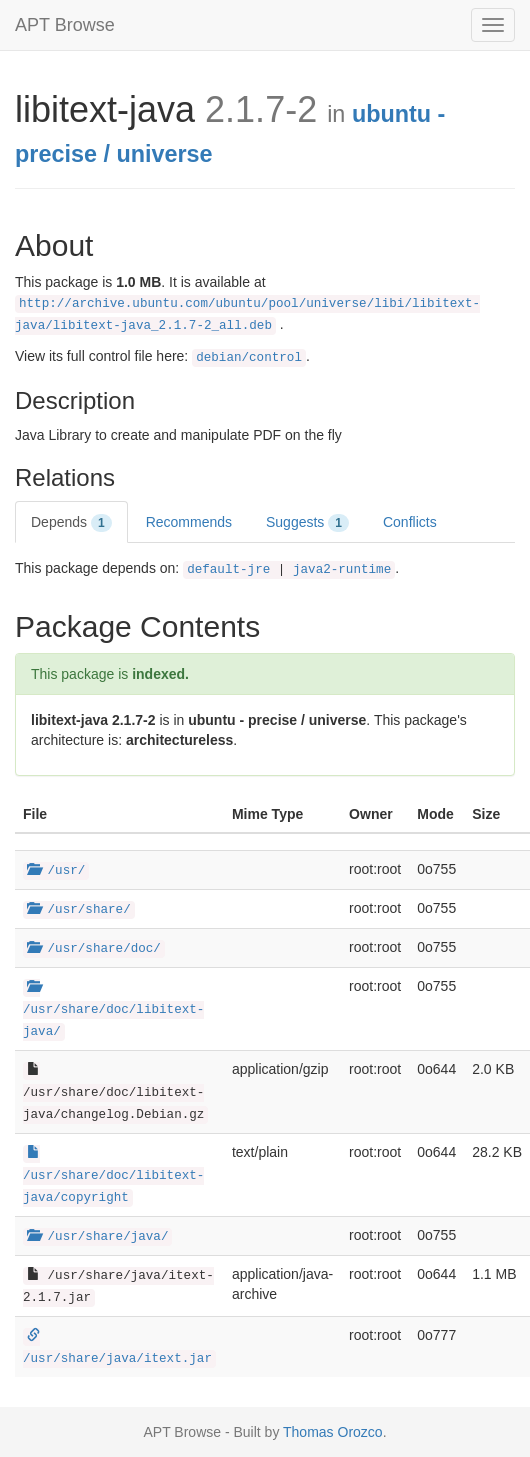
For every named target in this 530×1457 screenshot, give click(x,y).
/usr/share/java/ (97, 1237)
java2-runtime (342, 570)
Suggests (307, 523)
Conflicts (410, 522)
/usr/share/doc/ (94, 949)
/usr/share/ (79, 910)
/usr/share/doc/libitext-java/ (113, 1010)
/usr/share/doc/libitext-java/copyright (113, 1176)
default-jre (228, 570)
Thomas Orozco (333, 1432)
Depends (71, 523)
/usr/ (56, 871)
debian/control (249, 358)
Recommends (189, 522)
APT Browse (65, 25)
